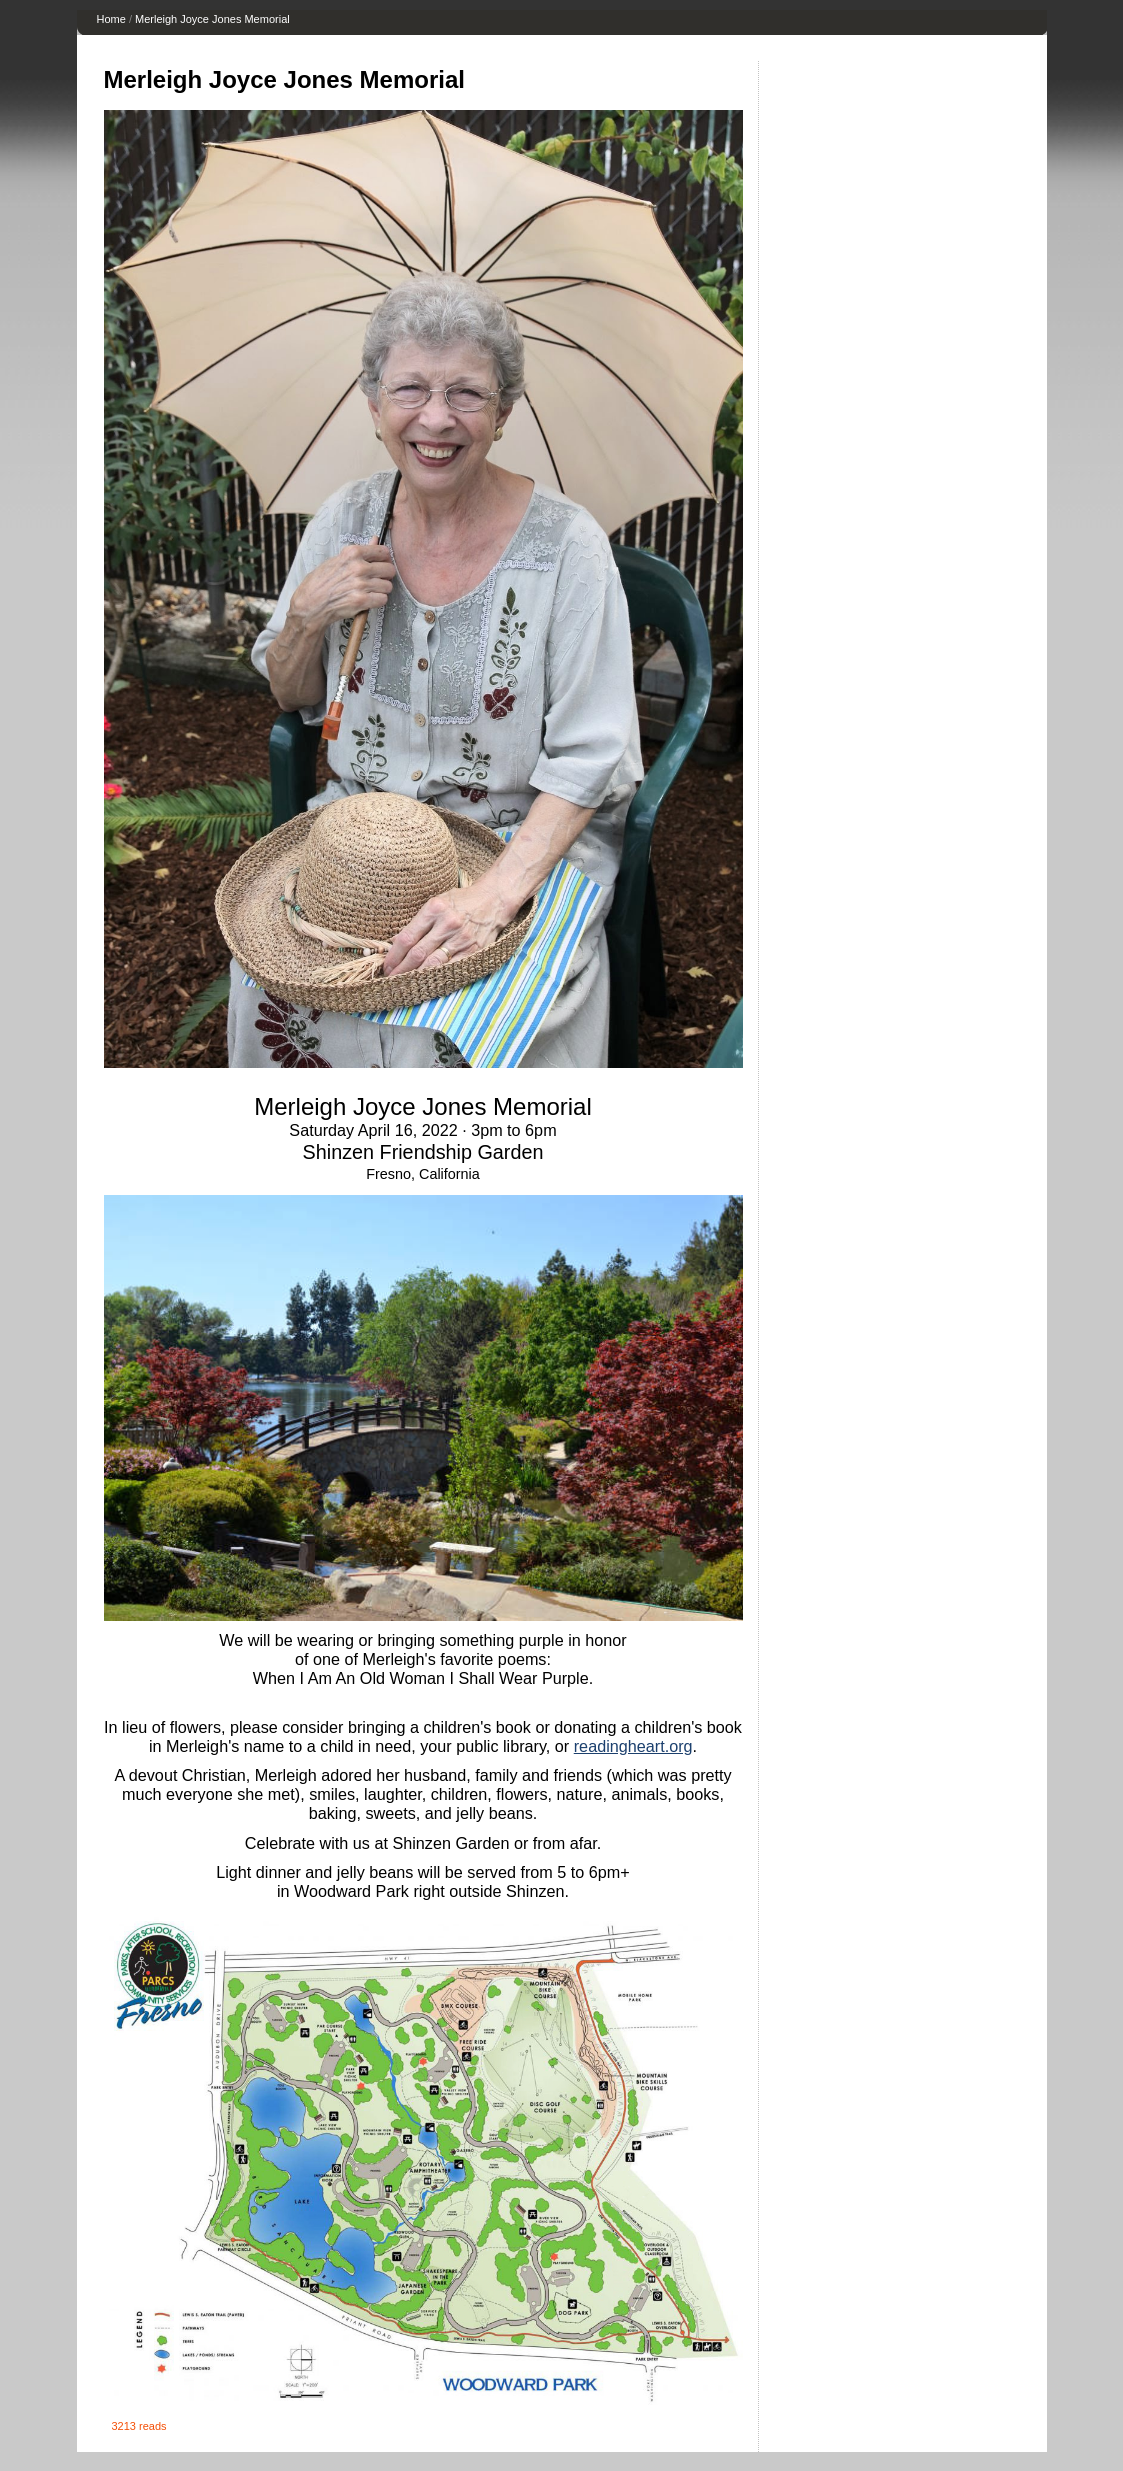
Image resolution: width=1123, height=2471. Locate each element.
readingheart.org (633, 1746)
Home (111, 19)
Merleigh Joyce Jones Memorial (212, 19)
